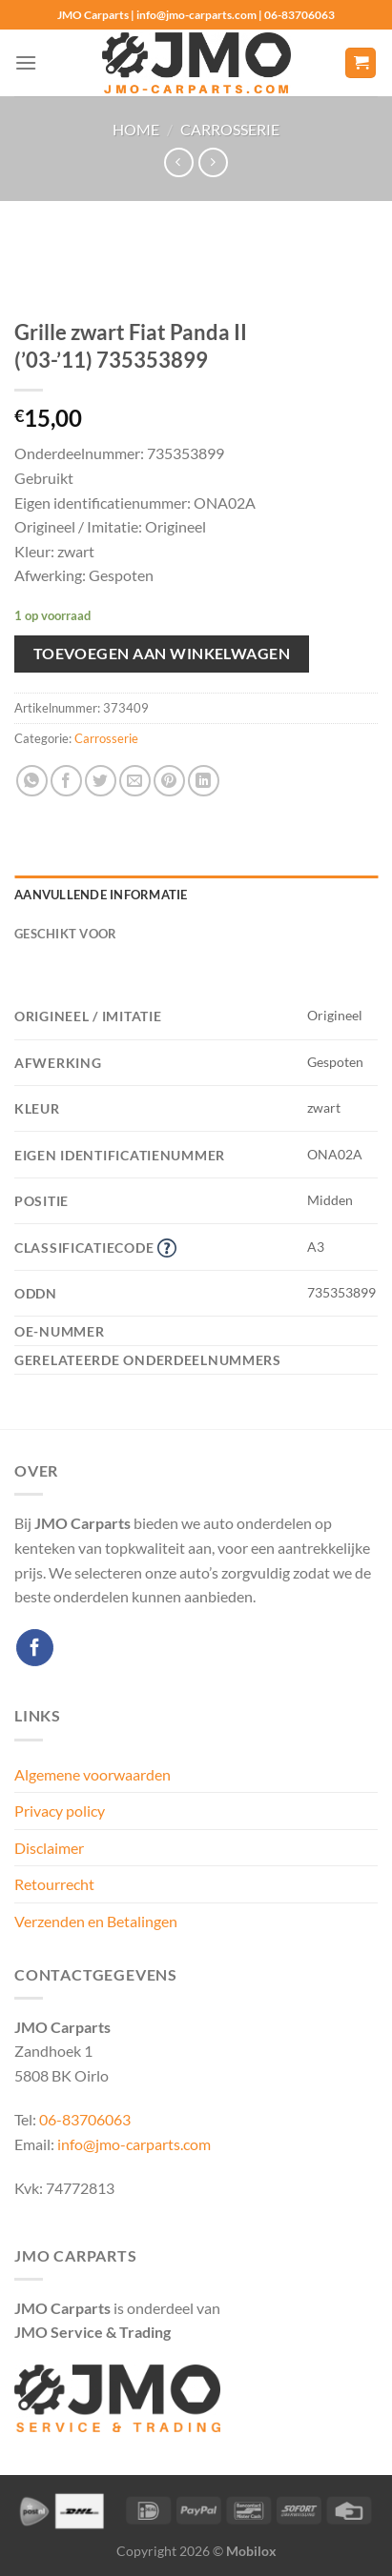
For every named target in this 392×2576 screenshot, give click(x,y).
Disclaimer (49, 1848)
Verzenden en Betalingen (95, 1921)
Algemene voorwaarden (92, 1774)
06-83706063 (85, 2119)
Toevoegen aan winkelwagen (162, 653)
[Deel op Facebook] (66, 780)
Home (136, 129)
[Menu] (25, 62)
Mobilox (251, 2551)
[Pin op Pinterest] (169, 780)
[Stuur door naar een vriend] (135, 780)
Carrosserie (229, 129)
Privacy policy (59, 1810)
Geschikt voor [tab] (65, 933)
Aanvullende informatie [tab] (101, 894)
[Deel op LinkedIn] (203, 780)
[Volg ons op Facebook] (34, 1647)
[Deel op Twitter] (100, 780)
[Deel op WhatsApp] (32, 780)
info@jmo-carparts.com (134, 2144)
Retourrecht (54, 1884)
